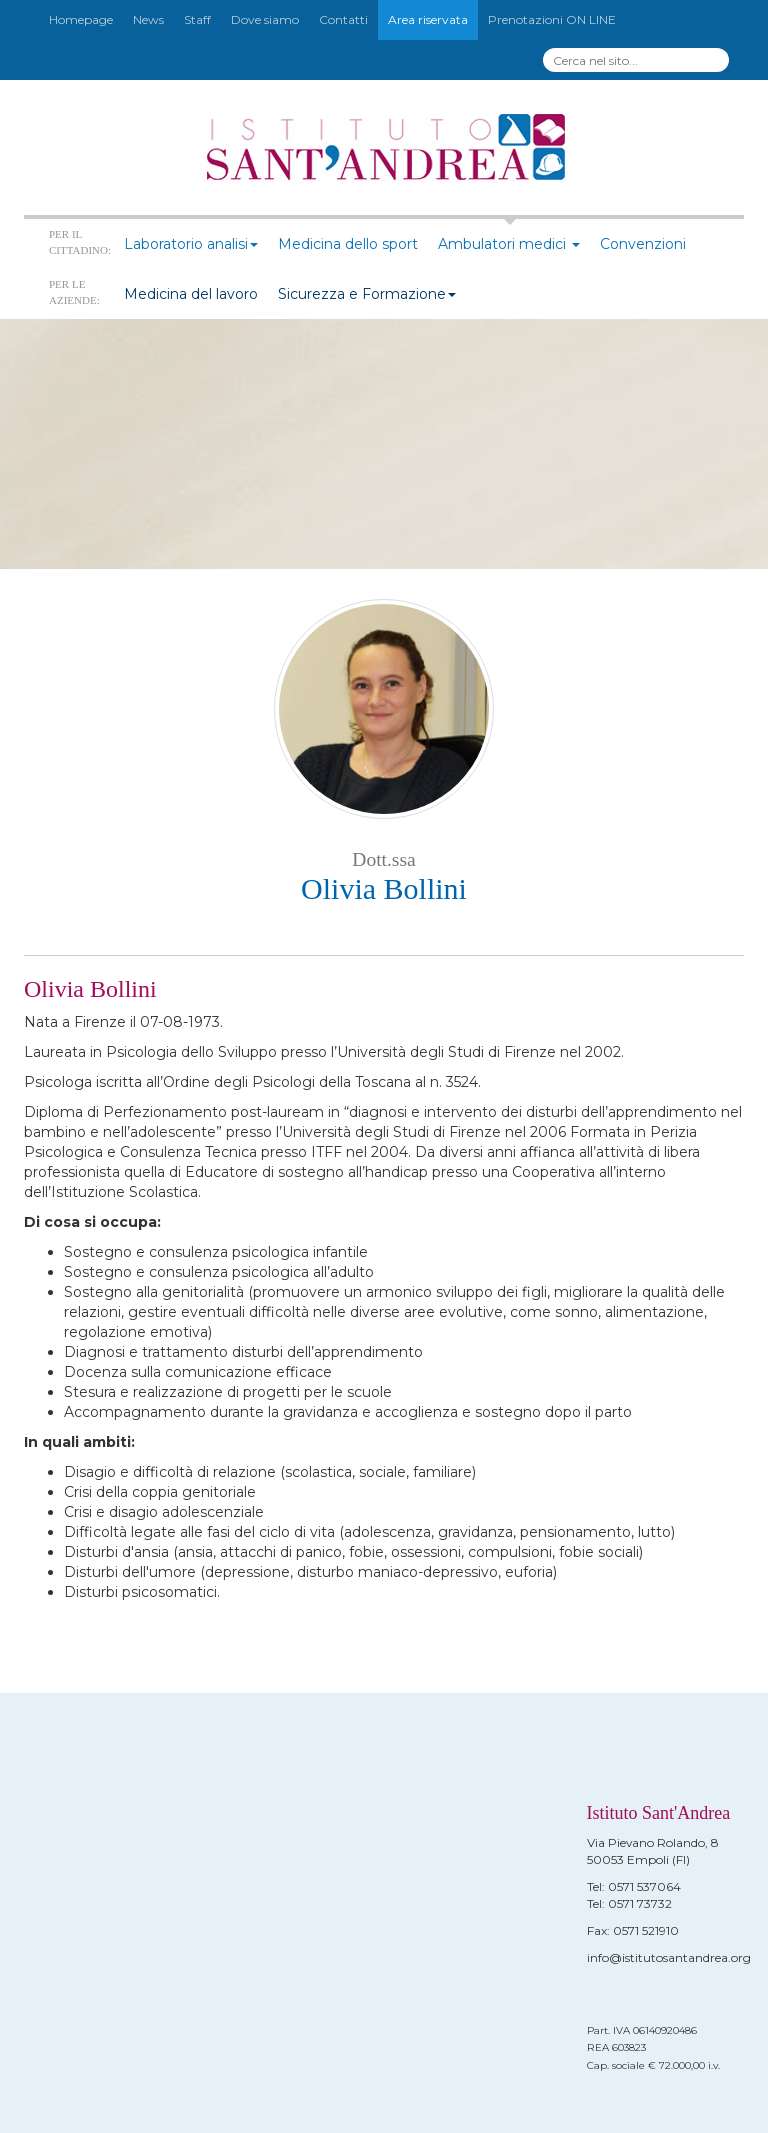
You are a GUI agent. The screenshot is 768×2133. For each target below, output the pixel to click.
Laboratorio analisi (191, 244)
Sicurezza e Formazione (367, 294)
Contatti (343, 19)
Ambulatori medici (509, 244)
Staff (197, 19)
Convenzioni (643, 244)
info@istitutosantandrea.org (669, 1957)
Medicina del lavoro (191, 294)
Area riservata (428, 19)
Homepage (81, 19)
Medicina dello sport (348, 244)
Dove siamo (265, 19)
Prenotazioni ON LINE (552, 19)
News (148, 19)
